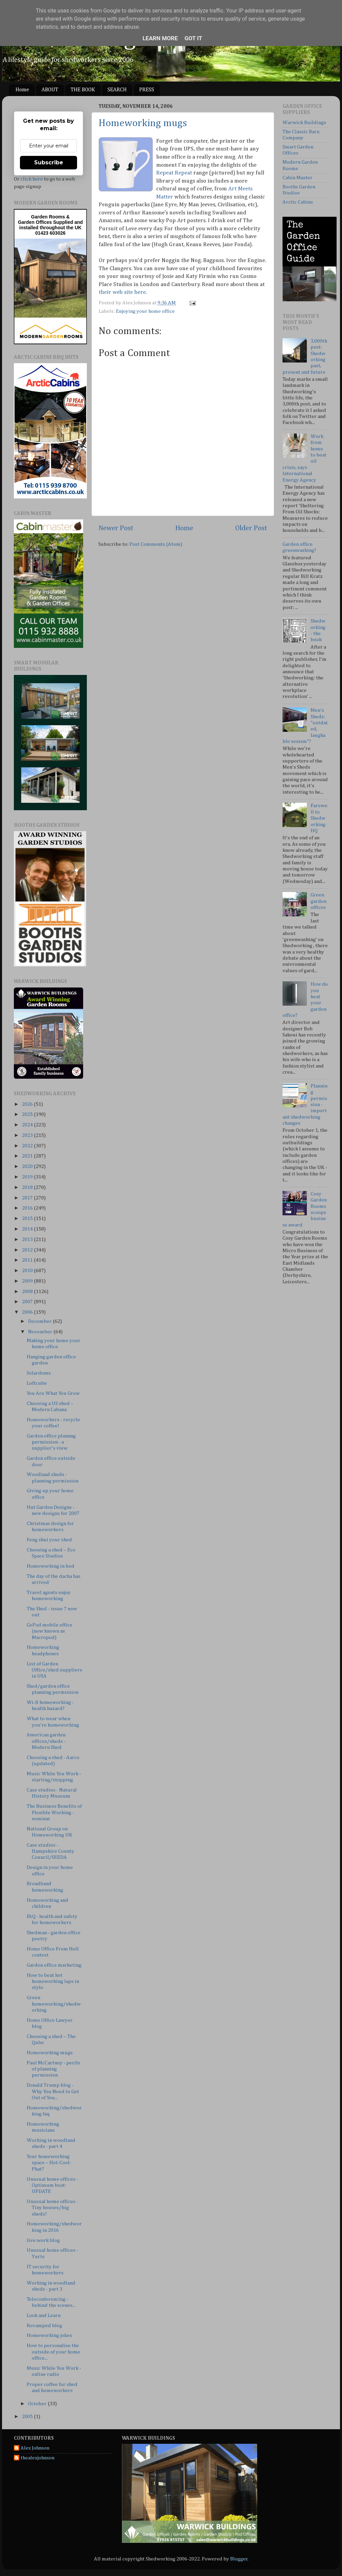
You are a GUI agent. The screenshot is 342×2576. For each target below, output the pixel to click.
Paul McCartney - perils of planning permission (53, 2069)
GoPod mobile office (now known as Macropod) (49, 1631)
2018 (28, 1187)
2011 (28, 1260)
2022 (28, 1145)
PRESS (146, 90)
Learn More (160, 38)
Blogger (239, 2558)
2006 (28, 1312)
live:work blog (43, 2240)
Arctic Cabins (298, 202)
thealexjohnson (37, 2457)
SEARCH (117, 90)
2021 (28, 1155)
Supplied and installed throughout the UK (51, 224)
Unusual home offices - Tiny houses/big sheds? (52, 2208)
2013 (28, 1239)
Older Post (251, 528)
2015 (28, 1218)
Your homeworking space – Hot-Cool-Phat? (49, 2163)
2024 (28, 1124)
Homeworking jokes (49, 2335)
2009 (28, 1281)
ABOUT (50, 90)
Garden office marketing (54, 1965)
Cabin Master (298, 177)
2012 (28, 1249)
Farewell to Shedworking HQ (319, 818)
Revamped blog (44, 2325)
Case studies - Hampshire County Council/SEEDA (50, 1851)
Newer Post (115, 528)
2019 (28, 1176)
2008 (28, 1291)
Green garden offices (318, 901)
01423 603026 (50, 233)
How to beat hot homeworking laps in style (53, 1981)
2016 (28, 1208)
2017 (28, 1197)
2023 (28, 1135)
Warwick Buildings (304, 122)
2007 (28, 1301)
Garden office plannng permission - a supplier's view (51, 1442)
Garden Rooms (48, 216)
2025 (28, 1114)
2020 (28, 1166)
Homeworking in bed (50, 1566)
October (38, 2403)
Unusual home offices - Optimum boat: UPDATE (52, 2185)
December (40, 1321)
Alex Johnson (35, 2448)
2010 (28, 1270)
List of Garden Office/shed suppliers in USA (54, 1670)
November (40, 1331)
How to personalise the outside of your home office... (53, 2352)
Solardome (39, 1373)
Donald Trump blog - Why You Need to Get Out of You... (53, 2091)
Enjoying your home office (145, 311)
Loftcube (37, 1383)
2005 (28, 2416)
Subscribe (48, 162)
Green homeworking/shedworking (54, 2004)
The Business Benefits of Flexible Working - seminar (54, 1812)
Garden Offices (35, 222)
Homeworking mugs (143, 123)
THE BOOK (83, 90)
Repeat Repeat (174, 173)
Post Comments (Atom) (155, 544)
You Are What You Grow (53, 1393)
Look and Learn (43, 2315)
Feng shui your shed (49, 1539)
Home (22, 90)
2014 (28, 1229)
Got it (193, 38)
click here (32, 179)
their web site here (122, 292)
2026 (28, 1104)
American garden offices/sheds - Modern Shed (46, 1741)
